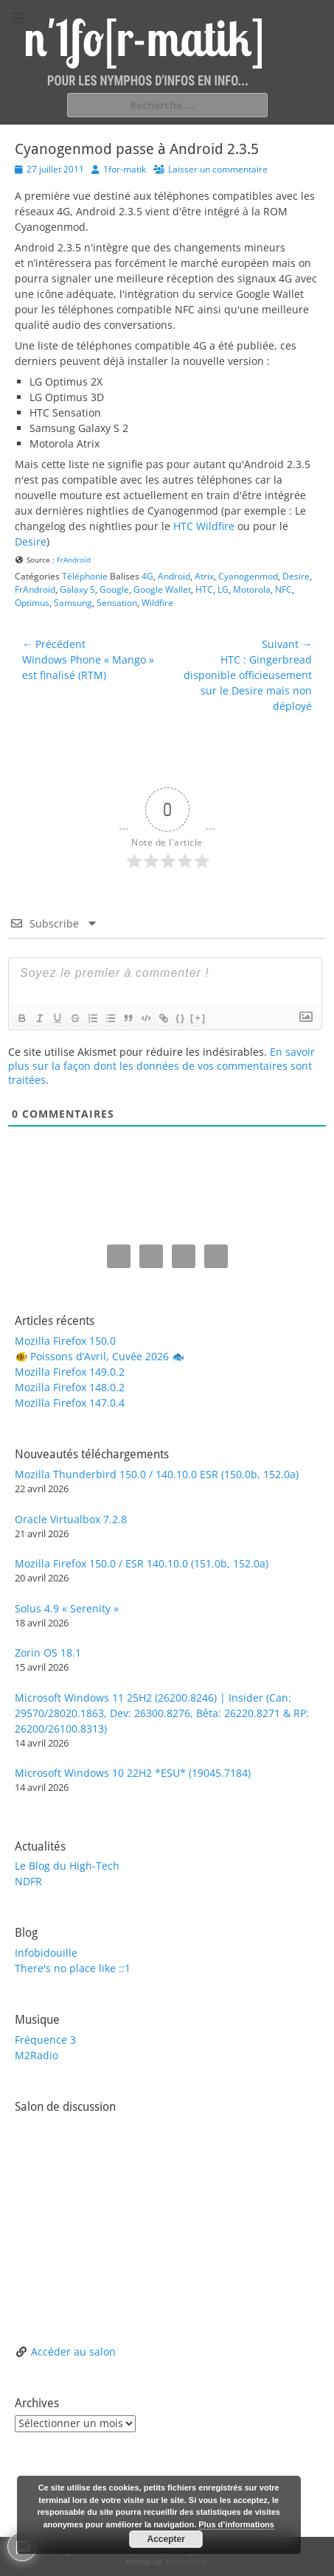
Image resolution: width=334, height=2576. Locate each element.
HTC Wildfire (203, 526)
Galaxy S (77, 589)
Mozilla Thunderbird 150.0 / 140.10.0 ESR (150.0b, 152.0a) (157, 1474)
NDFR (28, 1881)
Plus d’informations (236, 2524)
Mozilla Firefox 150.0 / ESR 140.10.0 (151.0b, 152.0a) (141, 1563)
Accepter (165, 2539)
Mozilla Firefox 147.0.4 (70, 1403)
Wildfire (157, 602)
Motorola (252, 589)
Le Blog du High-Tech (67, 1866)
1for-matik (124, 169)
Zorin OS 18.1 (48, 1653)
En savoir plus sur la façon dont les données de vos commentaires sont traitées (161, 1066)
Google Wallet (162, 589)
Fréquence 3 (45, 2040)
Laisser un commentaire (218, 169)
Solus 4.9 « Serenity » (67, 1608)
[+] (198, 1017)
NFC (283, 589)
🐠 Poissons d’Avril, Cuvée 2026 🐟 (99, 1356)
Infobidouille (46, 1953)
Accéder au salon (73, 2351)
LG (223, 589)
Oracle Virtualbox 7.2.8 (71, 1519)
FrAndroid (74, 559)
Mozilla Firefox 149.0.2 (70, 1372)
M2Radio (36, 2055)
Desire (30, 542)
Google (114, 589)
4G (147, 576)
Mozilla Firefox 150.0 (65, 1341)
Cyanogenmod (248, 576)
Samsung (73, 602)
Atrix (204, 576)
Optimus (32, 602)
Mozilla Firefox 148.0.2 (70, 1387)
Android (174, 576)
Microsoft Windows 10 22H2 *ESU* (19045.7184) (133, 1773)
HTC (204, 589)
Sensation (117, 602)
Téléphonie (85, 576)
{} (180, 1017)
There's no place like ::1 (73, 1968)
